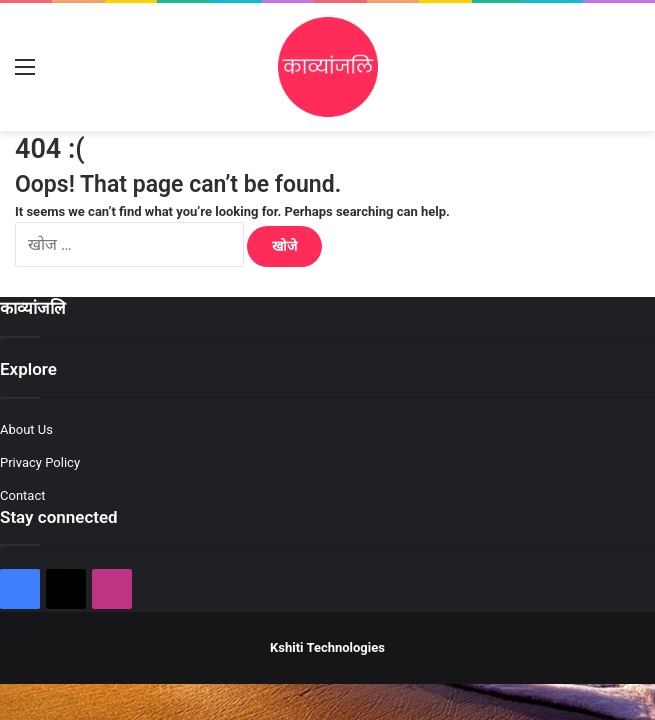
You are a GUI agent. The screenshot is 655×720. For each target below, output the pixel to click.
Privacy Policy (40, 462)
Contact (22, 495)
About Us (26, 429)
